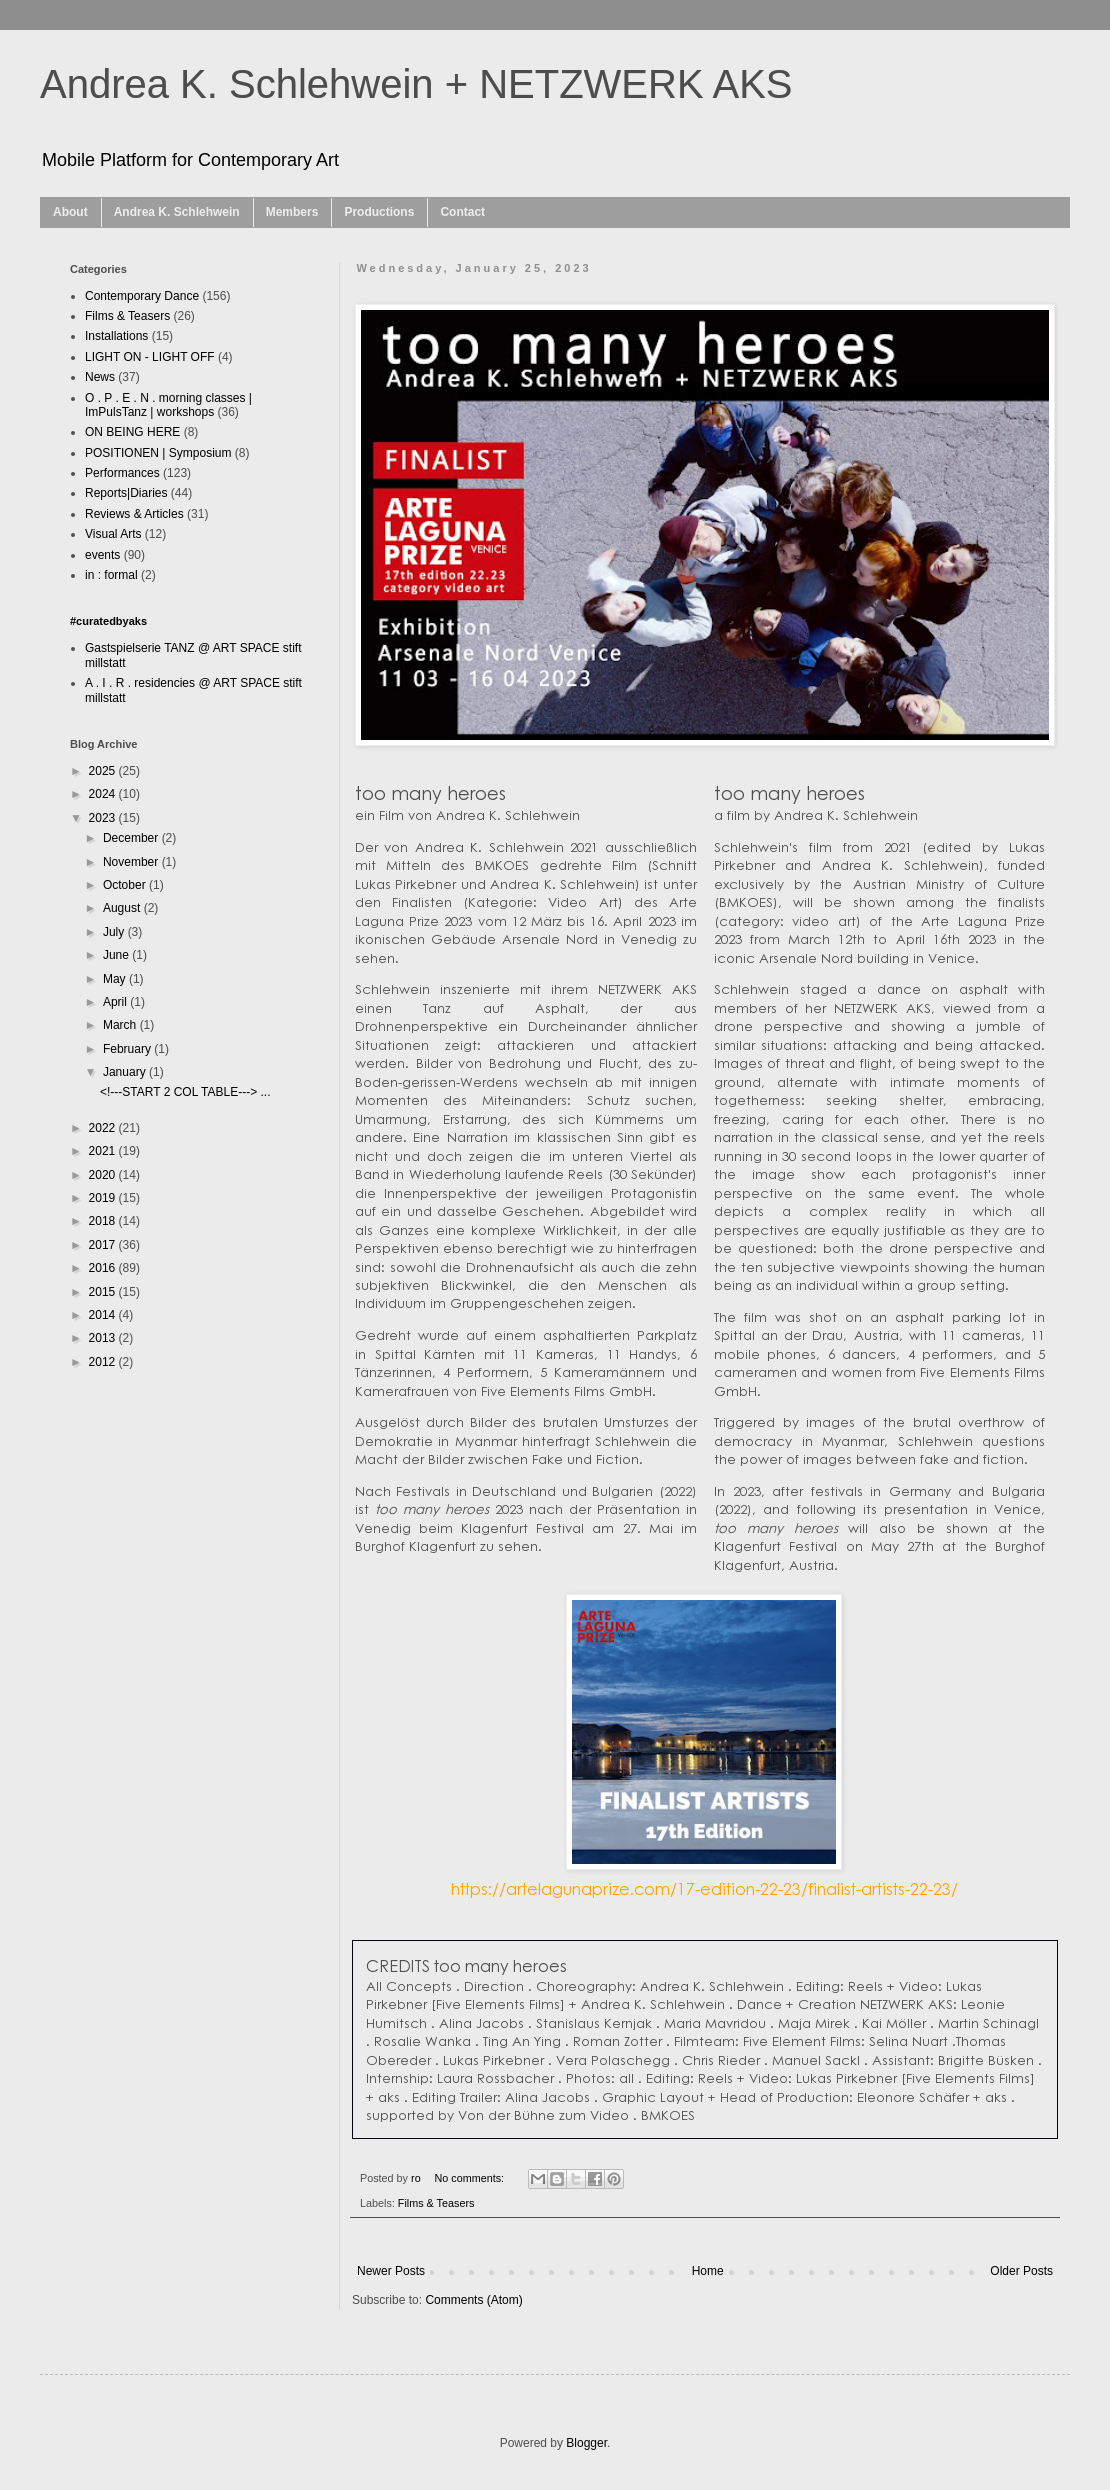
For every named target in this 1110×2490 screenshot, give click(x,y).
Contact (462, 212)
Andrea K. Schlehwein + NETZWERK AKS (416, 84)
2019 (104, 1198)
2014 (104, 1315)
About (70, 212)
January (126, 1072)
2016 (104, 1268)
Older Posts (1021, 2271)
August (123, 908)
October (126, 885)
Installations (116, 336)
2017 (104, 1245)
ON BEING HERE (132, 432)
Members (292, 212)
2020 (104, 1175)
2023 (104, 818)
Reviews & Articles (134, 514)
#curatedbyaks (108, 621)
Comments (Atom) (473, 2300)
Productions (379, 212)
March (121, 1025)
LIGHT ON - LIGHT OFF (150, 357)
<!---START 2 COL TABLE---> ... (185, 1092)
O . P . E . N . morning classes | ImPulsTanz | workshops (168, 405)
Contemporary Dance (142, 296)
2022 (104, 1128)
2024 (104, 794)
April (116, 1002)
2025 (104, 771)
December (132, 838)
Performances (122, 473)
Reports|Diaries (126, 493)
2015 (104, 1292)
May (116, 979)
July (115, 932)
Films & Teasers (436, 2203)
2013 (104, 1338)
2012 (104, 1362)
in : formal (111, 575)
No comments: (470, 2178)
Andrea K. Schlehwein (177, 212)
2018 (104, 1221)
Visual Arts (113, 534)
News (100, 377)
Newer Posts (391, 2271)
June (117, 955)
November (132, 862)
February (128, 1049)
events (102, 555)
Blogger (586, 2443)
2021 (104, 1151)
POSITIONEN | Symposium (158, 453)
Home (708, 2271)
